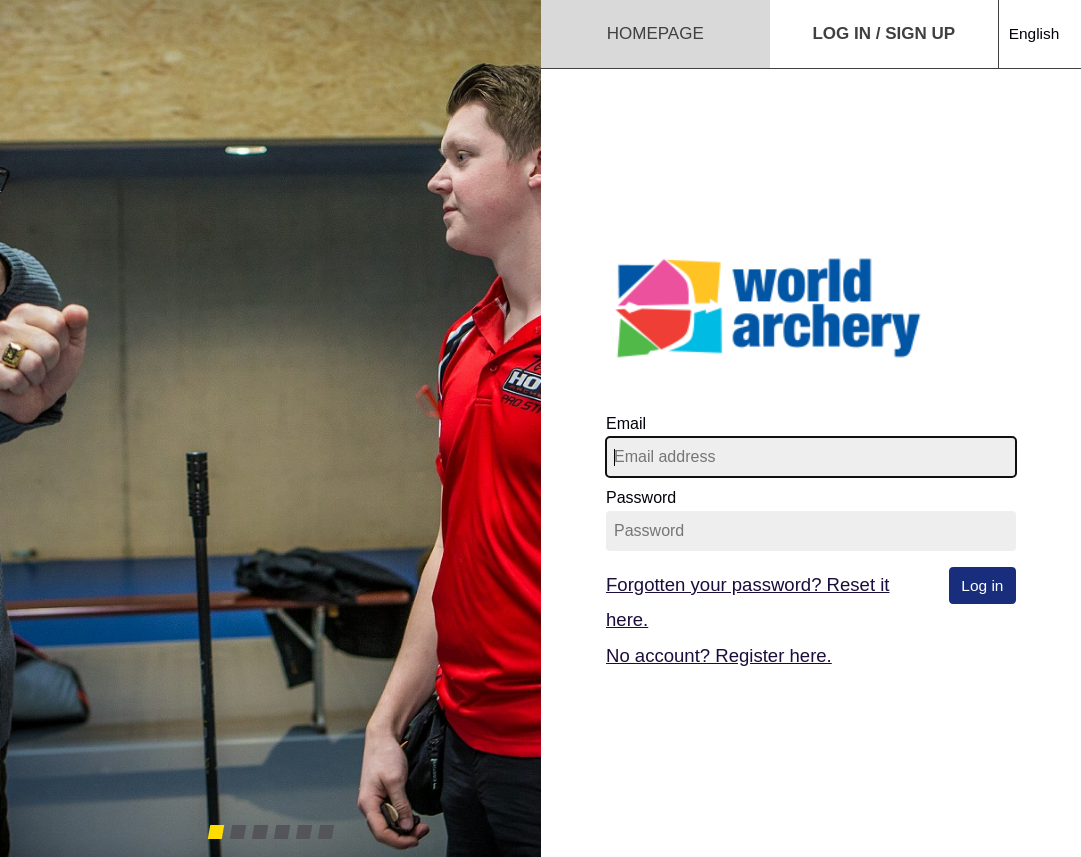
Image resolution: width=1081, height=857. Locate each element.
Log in (982, 585)
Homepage (655, 33)
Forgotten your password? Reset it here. (748, 602)
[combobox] (1040, 14)
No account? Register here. (719, 655)
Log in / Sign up (883, 33)
